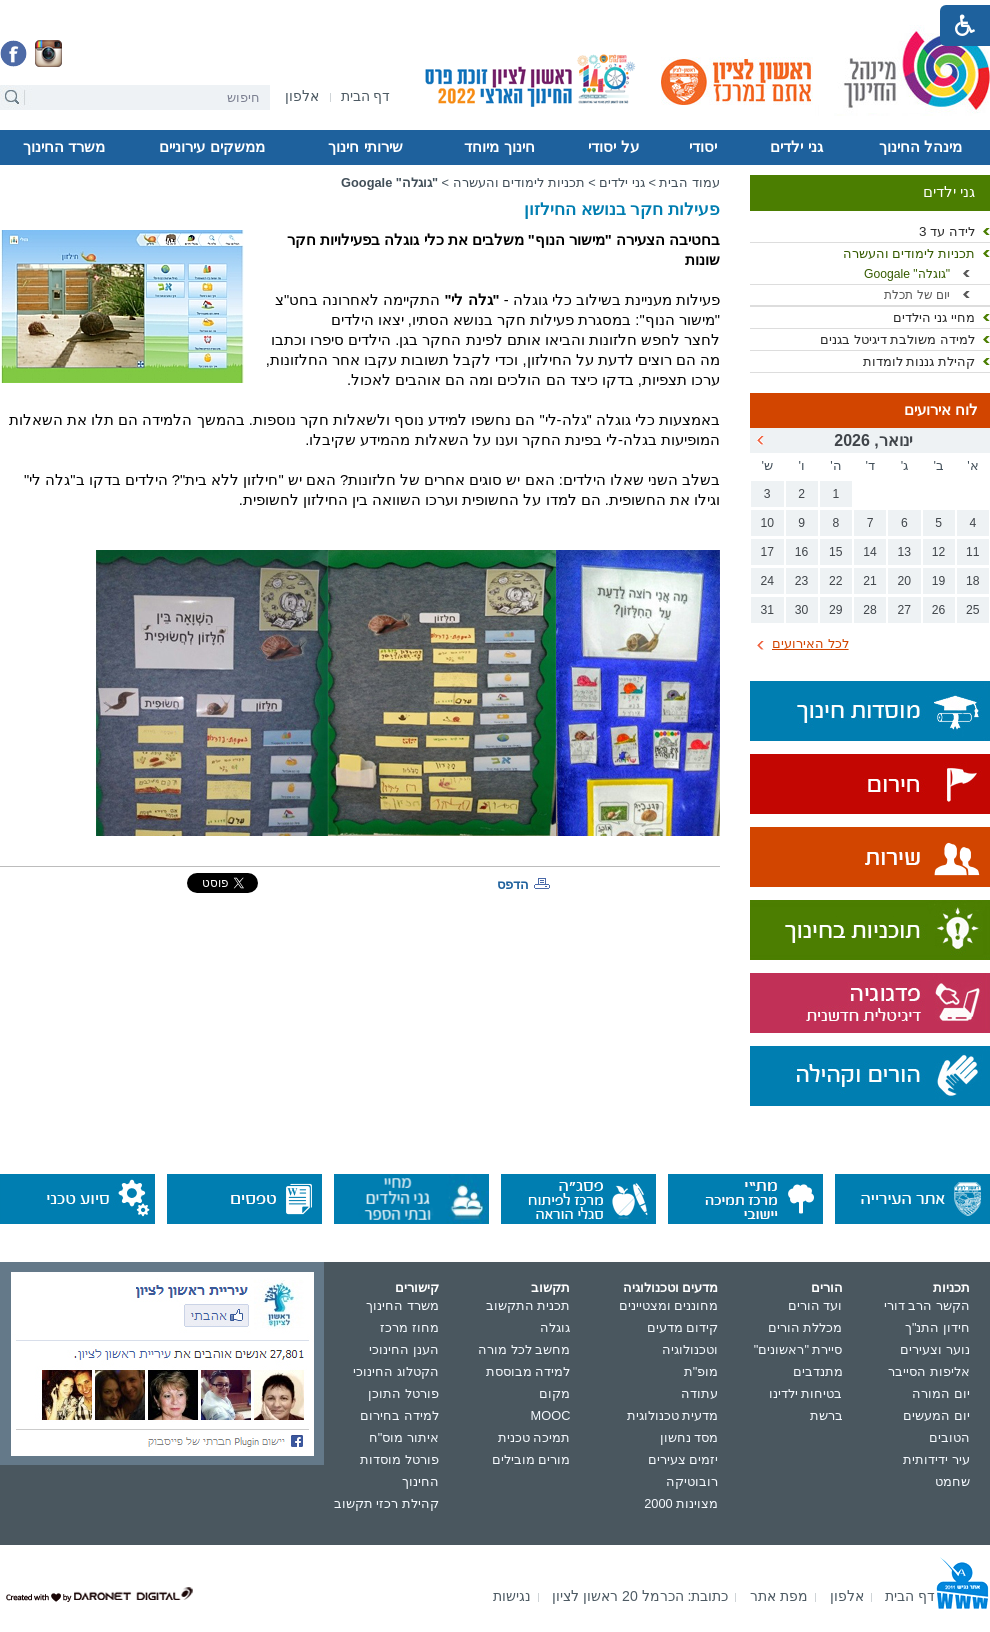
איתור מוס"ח (404, 1437)
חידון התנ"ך (937, 1327)
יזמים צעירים (683, 1459)
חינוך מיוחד (499, 147)
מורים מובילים (531, 1459)
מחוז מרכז (409, 1327)
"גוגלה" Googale (907, 274)
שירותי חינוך (365, 147)
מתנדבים (818, 1371)
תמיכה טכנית (534, 1437)
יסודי (703, 147)
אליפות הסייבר (929, 1371)
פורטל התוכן (403, 1393)
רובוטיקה (692, 1481)
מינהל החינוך (920, 147)
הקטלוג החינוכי (396, 1371)
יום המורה (941, 1393)
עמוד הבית (689, 182)
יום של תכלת (917, 295)
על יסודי (613, 147)
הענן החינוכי (404, 1349)
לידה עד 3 (947, 231)
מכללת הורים (805, 1327)
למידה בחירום (399, 1415)
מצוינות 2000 (681, 1503)
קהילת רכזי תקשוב (386, 1503)
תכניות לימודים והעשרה (909, 253)
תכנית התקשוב (528, 1305)
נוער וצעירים (935, 1349)
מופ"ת (701, 1371)
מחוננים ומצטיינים (669, 1305)
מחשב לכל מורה (524, 1349)
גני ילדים (796, 147)
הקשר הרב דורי (927, 1305)
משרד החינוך (64, 147)
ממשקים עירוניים (211, 147)
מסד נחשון (689, 1437)
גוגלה (555, 1327)
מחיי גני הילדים (934, 317)
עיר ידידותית (936, 1459)
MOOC (551, 1415)
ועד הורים (815, 1305)
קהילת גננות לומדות (919, 361)
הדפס (513, 884)
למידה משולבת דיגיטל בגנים (897, 339)
